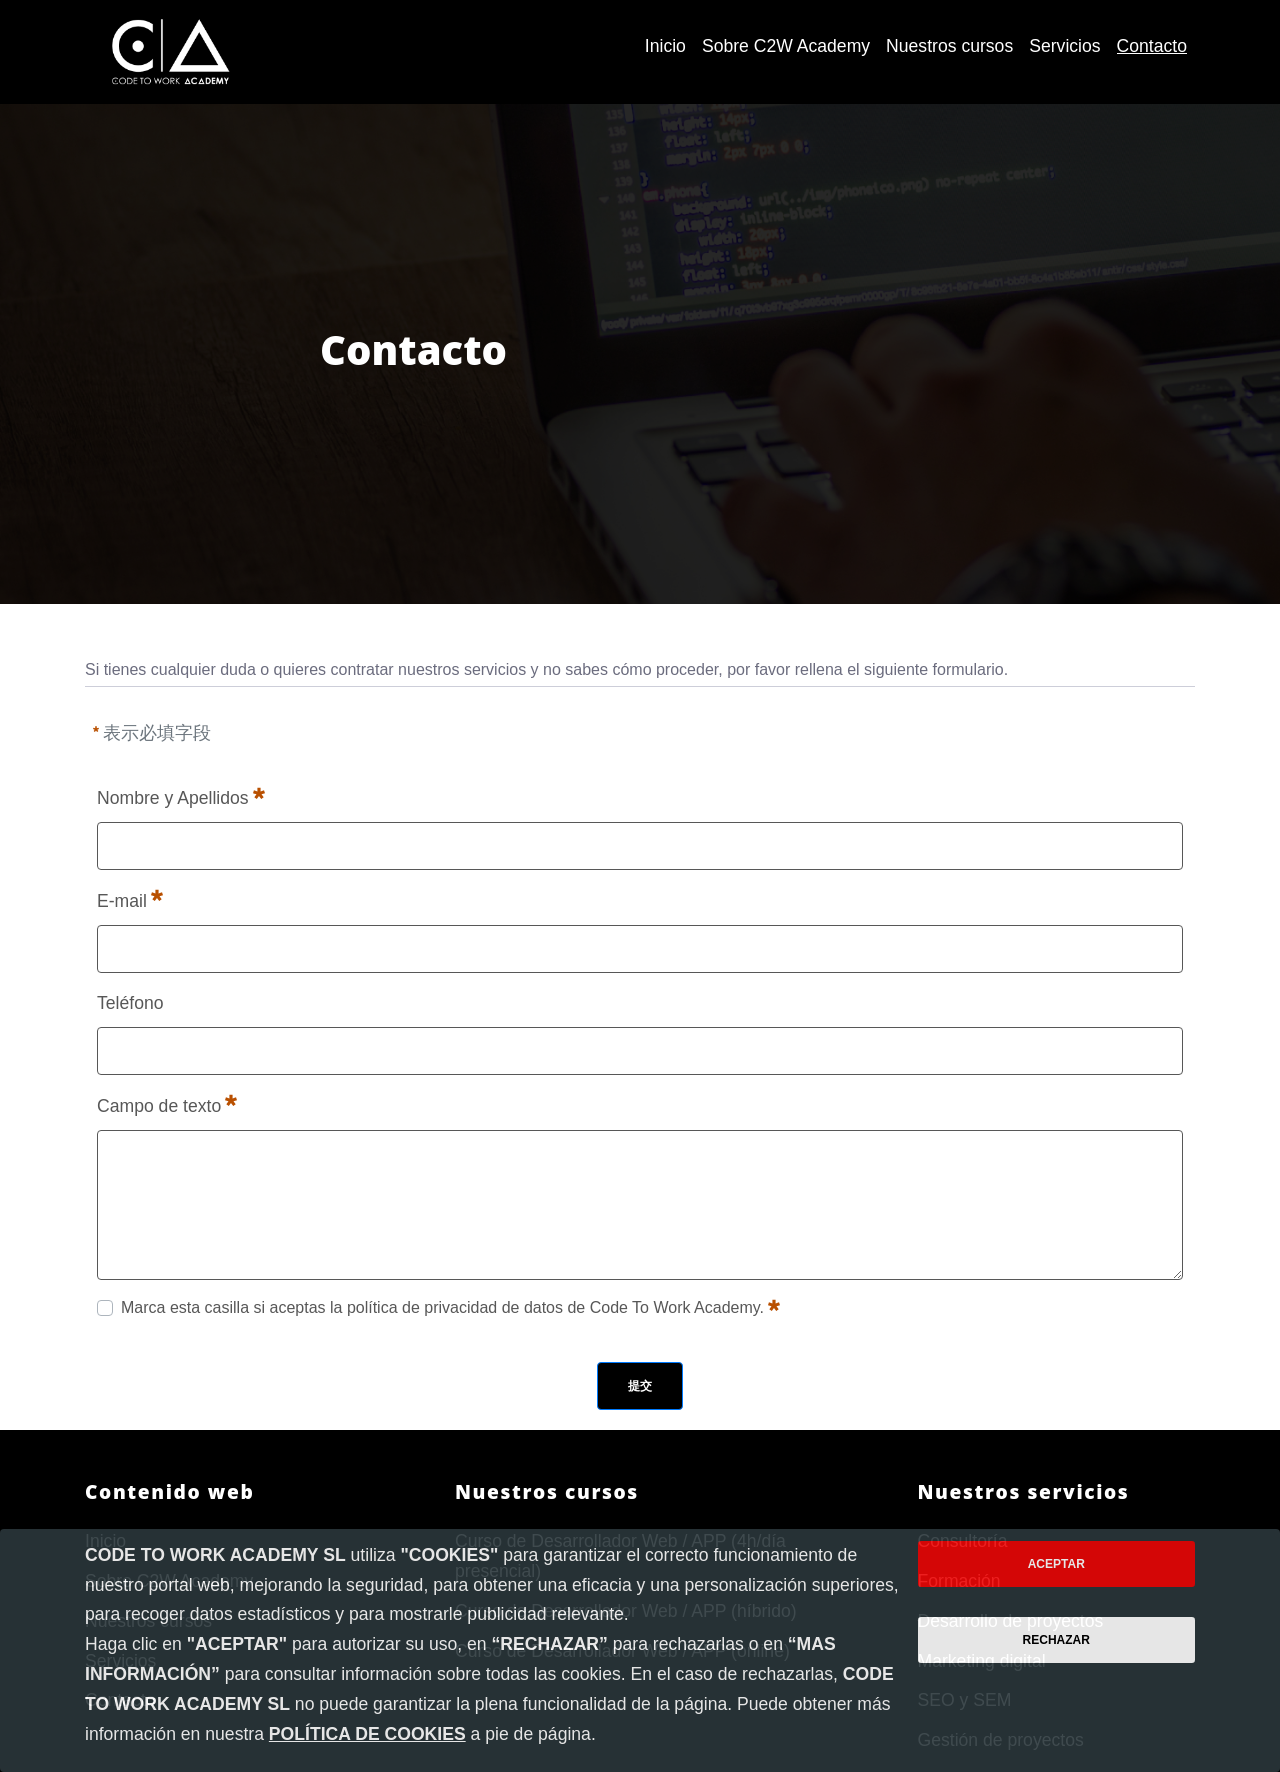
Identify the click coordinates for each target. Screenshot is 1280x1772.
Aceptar (1056, 1564)
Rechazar (1056, 1640)
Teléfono (130, 1003)
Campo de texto (167, 1103)
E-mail (130, 898)
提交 (640, 1386)
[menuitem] (665, 47)
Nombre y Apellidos (181, 795)
